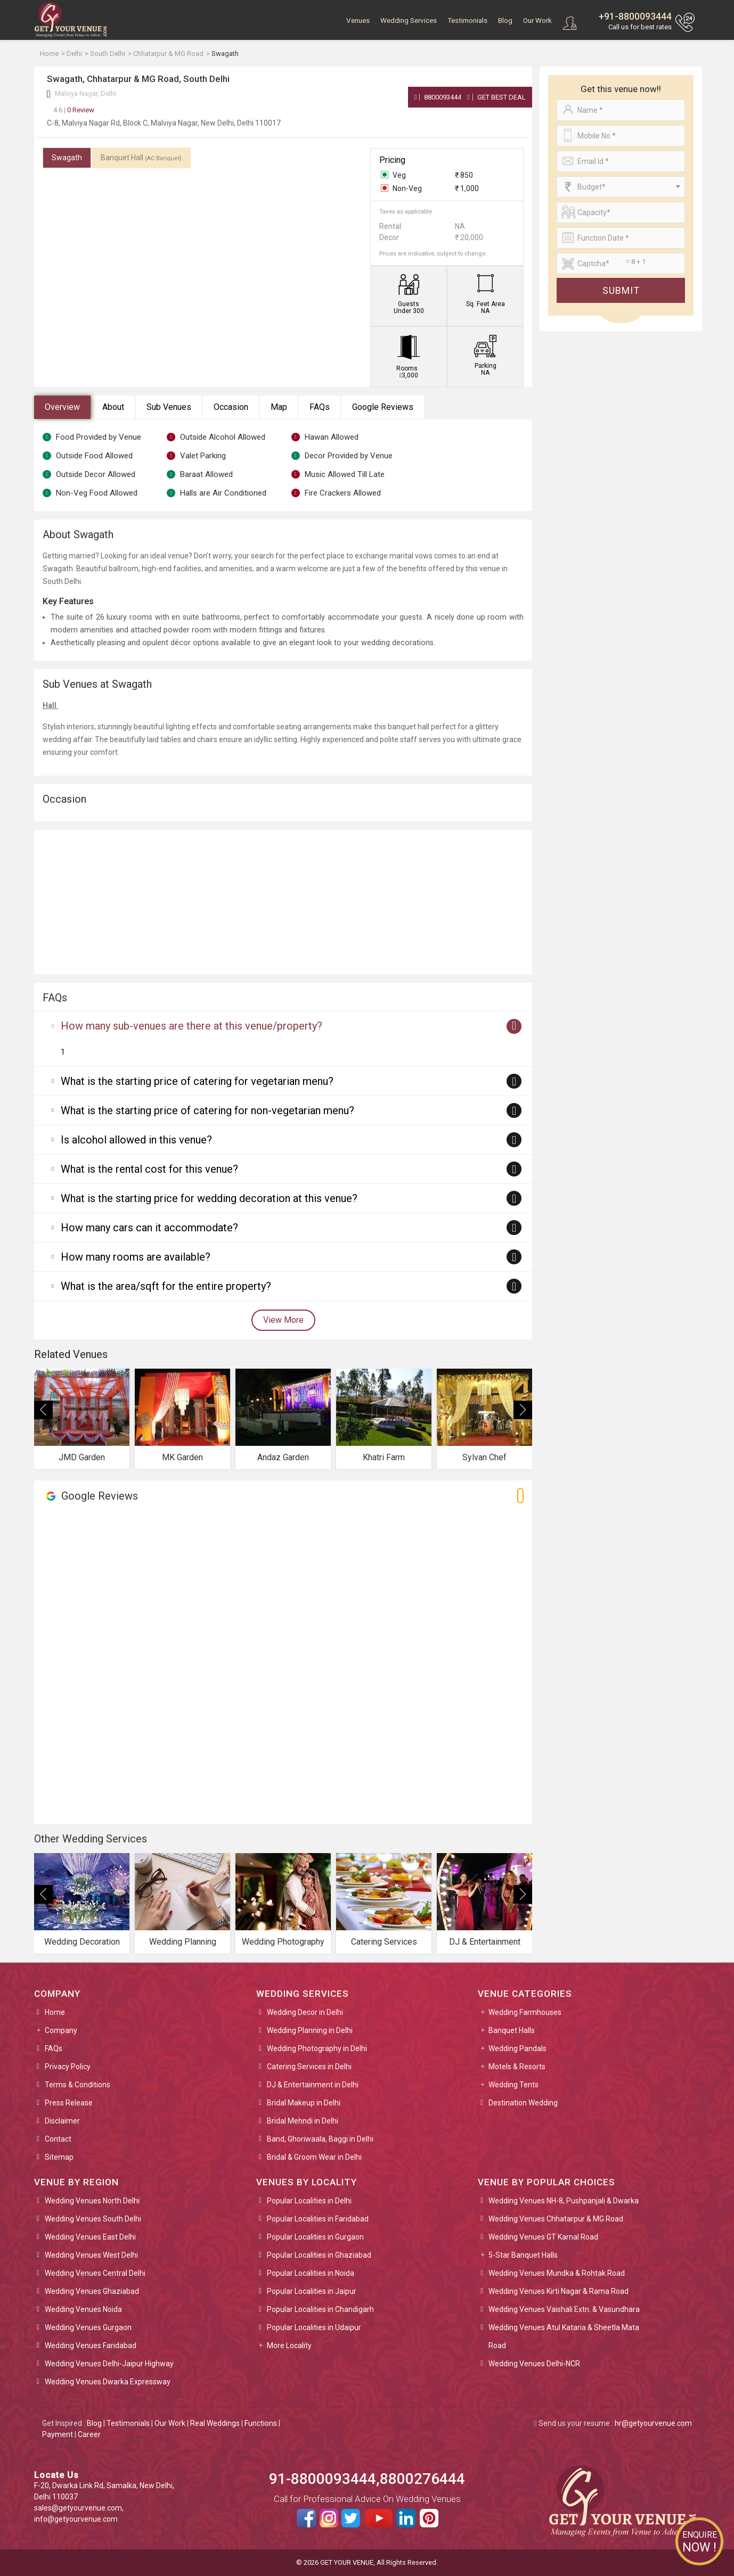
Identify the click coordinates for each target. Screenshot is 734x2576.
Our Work (537, 20)
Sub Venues (168, 407)
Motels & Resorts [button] (516, 2066)
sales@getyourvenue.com (78, 2508)
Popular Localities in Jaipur (311, 2291)
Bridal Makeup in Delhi (303, 2102)
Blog (505, 20)
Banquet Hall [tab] (141, 157)
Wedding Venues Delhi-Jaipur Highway (109, 2363)
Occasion (231, 407)
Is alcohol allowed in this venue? (136, 1139)
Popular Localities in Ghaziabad (319, 2255)
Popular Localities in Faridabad (318, 2219)
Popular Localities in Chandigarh (320, 2309)
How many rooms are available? (135, 1256)
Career (89, 2434)
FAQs (319, 407)
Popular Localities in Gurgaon (315, 2237)
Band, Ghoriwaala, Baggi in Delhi (320, 2139)
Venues (358, 20)
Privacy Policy (68, 2066)
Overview (62, 407)
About (113, 407)
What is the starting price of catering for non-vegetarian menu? (207, 1110)
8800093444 (438, 97)
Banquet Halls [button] (511, 2030)
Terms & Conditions (77, 2084)
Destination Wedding (523, 2102)
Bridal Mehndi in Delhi (302, 2121)
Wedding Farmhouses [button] (524, 2012)
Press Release (69, 2102)
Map (279, 407)
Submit (621, 290)
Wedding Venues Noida (83, 2309)
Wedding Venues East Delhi (90, 2237)
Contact (58, 2139)
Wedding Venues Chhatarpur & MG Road (555, 2219)
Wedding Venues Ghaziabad (92, 2291)
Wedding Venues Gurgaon (88, 2327)
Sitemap (59, 2157)
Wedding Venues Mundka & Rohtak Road (556, 2273)
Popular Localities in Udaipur (314, 2327)
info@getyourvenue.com (76, 2519)
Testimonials (467, 20)
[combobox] (621, 186)
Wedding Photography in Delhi (317, 2048)
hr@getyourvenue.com (653, 2423)
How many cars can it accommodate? (149, 1227)
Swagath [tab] (67, 157)
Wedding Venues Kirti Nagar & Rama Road (558, 2291)
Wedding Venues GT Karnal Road (543, 2237)
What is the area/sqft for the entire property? (166, 1286)
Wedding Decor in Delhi (305, 2012)
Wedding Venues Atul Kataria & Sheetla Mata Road (563, 2336)
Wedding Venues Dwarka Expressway (107, 2381)
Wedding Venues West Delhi (91, 2255)
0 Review (73, 110)
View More (283, 1320)
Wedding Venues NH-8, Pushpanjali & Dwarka (563, 2200)
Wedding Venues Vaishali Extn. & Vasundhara (564, 2309)
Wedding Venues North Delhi (92, 2200)
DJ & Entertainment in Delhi (312, 2084)
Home (55, 2012)
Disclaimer (62, 2121)
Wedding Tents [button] (513, 2084)
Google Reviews (382, 407)
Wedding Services (408, 20)
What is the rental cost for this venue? (149, 1169)
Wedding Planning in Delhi (310, 2030)
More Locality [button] (289, 2345)
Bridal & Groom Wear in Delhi (314, 2157)
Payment (57, 2434)
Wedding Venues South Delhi (93, 2219)
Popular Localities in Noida (310, 2273)
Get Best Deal (496, 97)
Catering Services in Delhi (309, 2066)
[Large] (621, 263)
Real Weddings (215, 2423)
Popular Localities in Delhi (309, 2200)
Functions (260, 2423)
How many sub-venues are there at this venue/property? (191, 1025)
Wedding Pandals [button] (517, 2048)
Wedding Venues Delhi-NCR (534, 2363)
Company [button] (61, 2030)
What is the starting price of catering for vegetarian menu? (197, 1081)
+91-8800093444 (635, 16)
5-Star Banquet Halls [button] (523, 2255)
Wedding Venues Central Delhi (95, 2273)
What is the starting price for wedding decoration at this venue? (209, 1198)
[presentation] (43, 1410)
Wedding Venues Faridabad (90, 2345)
